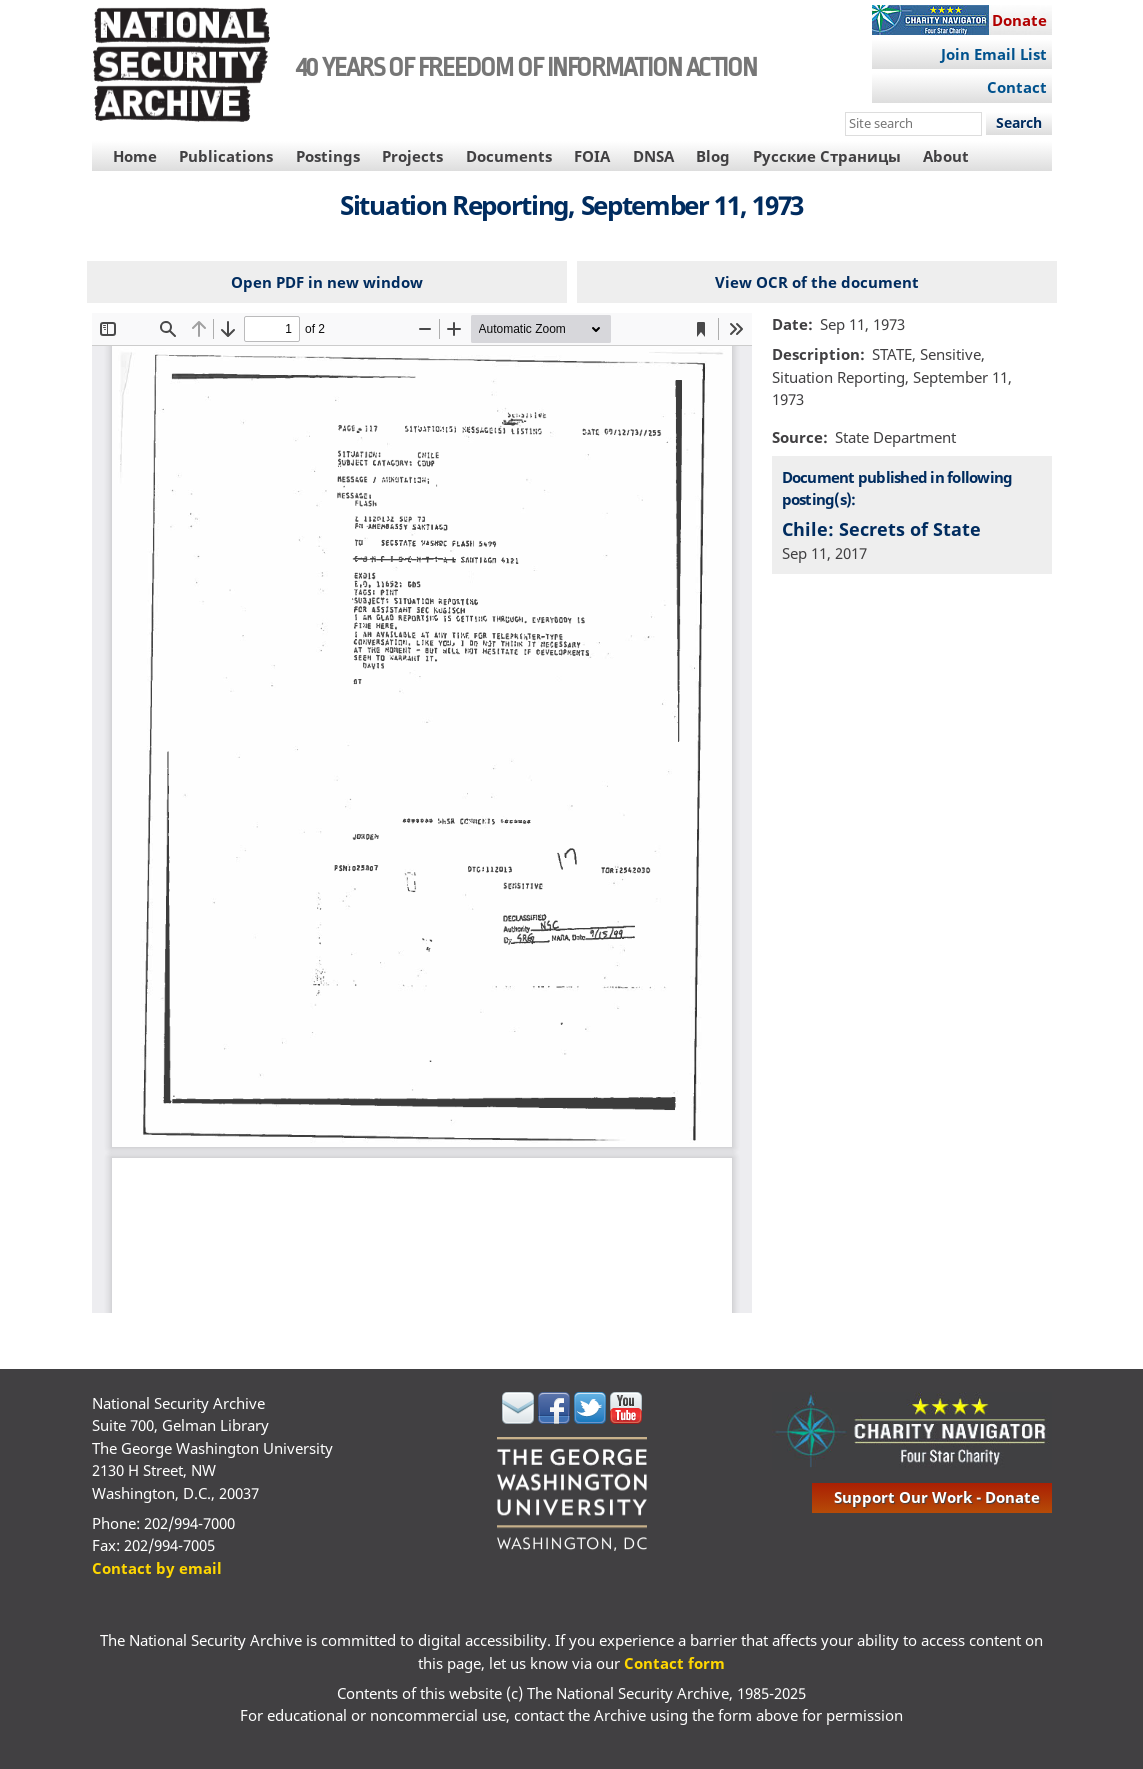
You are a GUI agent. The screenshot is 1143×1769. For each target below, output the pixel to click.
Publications (226, 156)
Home (135, 156)
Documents (509, 156)
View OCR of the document (817, 282)
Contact (1017, 87)
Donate (1019, 20)
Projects (412, 156)
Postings (328, 156)
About (946, 156)
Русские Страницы (827, 156)
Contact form (674, 1663)
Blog (713, 156)
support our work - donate (937, 1497)
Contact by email (157, 1568)
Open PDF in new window (327, 282)
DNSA (653, 156)
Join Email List (994, 54)
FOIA (592, 156)
